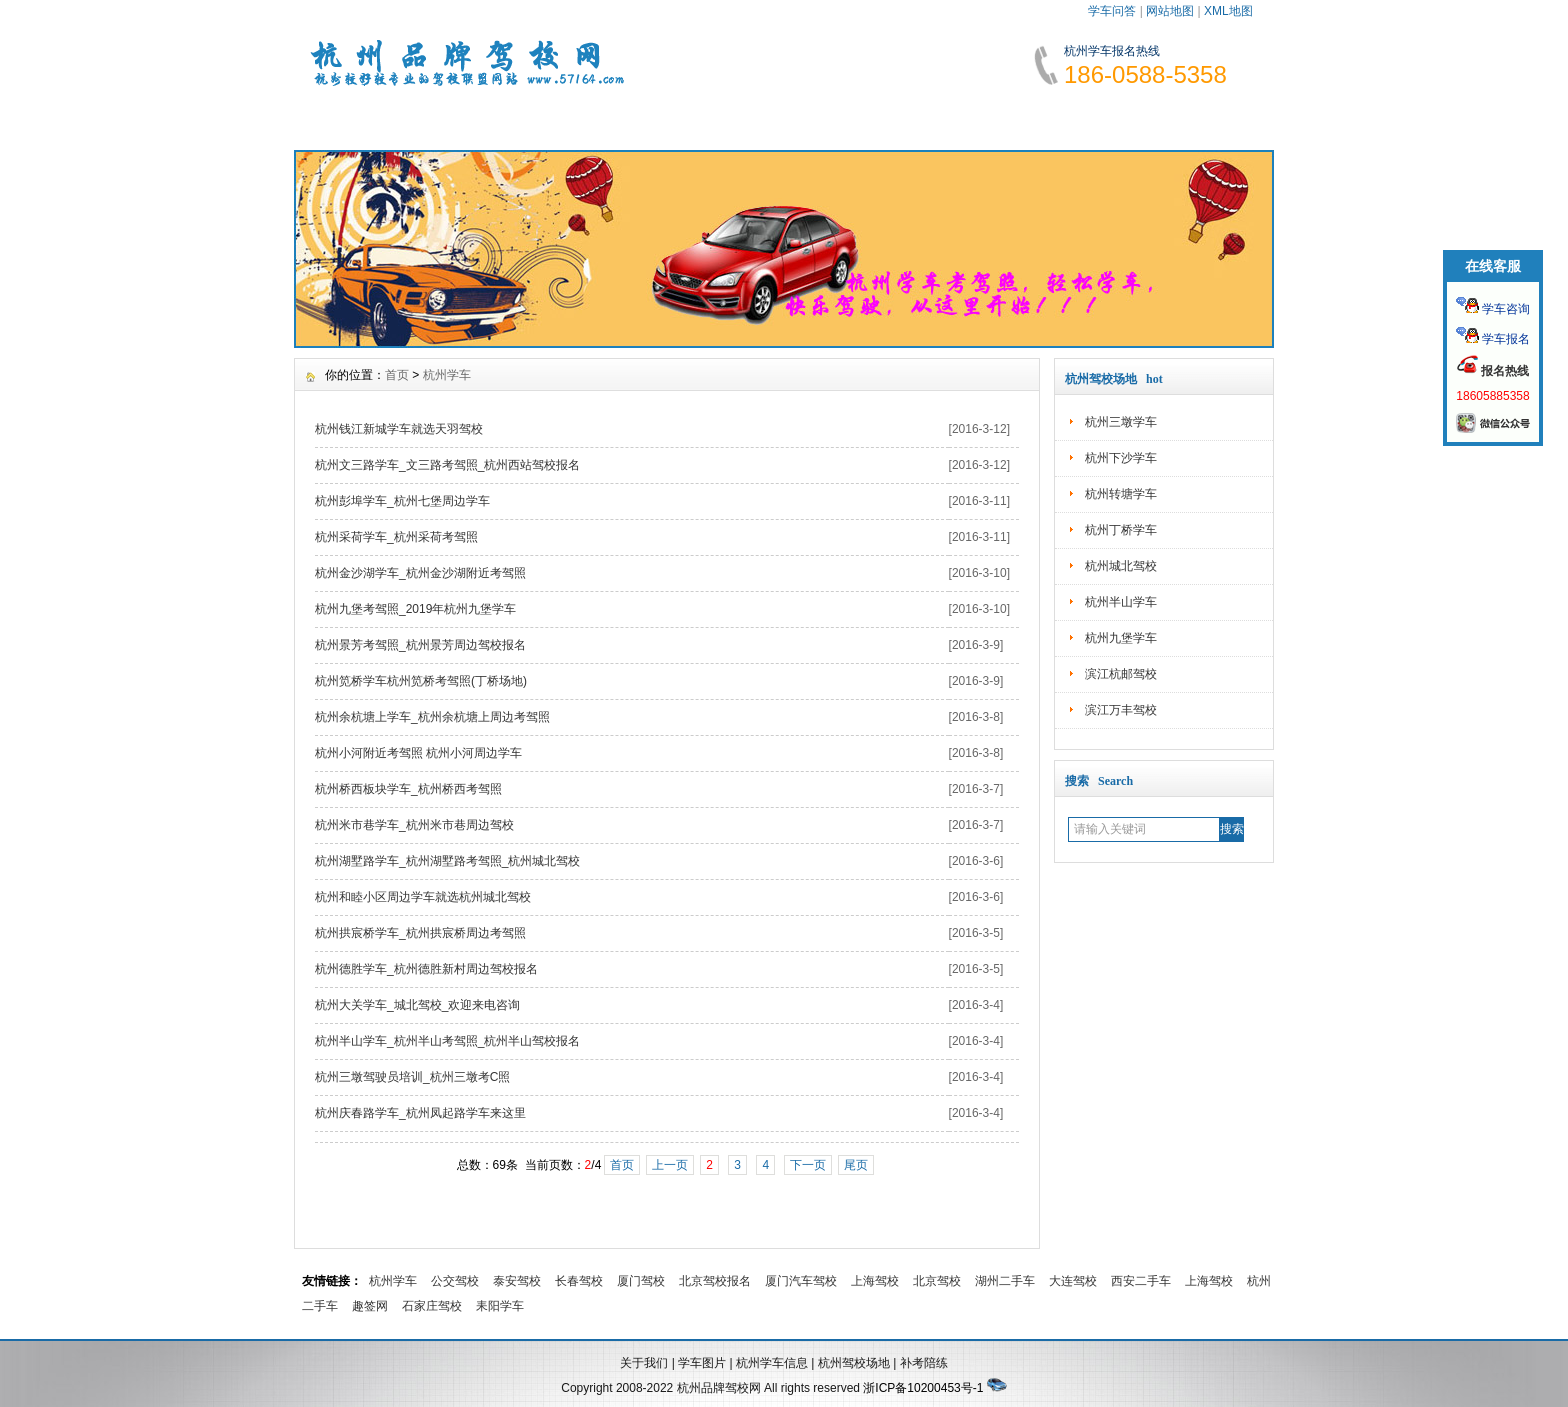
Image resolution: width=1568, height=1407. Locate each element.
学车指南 (839, 120)
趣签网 (370, 1306)
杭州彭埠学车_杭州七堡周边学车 (402, 501)
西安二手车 (1141, 1281)
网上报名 (1081, 120)
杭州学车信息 (772, 1363)
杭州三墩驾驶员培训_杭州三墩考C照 (412, 1077)
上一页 (670, 1165)
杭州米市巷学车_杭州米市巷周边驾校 (414, 825)
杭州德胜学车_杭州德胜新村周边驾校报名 (426, 969)
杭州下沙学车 (1121, 458)
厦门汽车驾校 (801, 1281)
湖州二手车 (1005, 1281)
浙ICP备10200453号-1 (923, 1388)
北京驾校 (937, 1281)
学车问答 (1112, 11)
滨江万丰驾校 (1121, 710)
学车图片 (702, 1363)
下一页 (808, 1165)
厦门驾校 (641, 1281)
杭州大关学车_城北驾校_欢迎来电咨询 (417, 1005)
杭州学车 (447, 375)
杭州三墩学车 (1121, 422)
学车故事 (960, 120)
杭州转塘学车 (1121, 494)
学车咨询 (1504, 309)
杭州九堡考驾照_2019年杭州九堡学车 (415, 609)
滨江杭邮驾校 (1121, 674)
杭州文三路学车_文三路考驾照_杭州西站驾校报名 (447, 465)
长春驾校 (579, 1281)
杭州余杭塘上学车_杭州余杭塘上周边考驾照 (432, 717)
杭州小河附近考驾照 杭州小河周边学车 (418, 753)
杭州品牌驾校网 (719, 1388)
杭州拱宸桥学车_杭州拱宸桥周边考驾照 (420, 933)
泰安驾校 (517, 1281)
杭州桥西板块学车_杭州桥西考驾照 (408, 789)
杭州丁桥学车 (1121, 530)
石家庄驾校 (432, 1306)
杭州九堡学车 (1121, 638)
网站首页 (355, 120)
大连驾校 (1073, 1281)
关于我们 (644, 1363)
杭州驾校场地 (854, 1363)
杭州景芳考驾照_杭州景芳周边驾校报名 (420, 645)
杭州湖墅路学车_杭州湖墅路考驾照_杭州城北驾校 (447, 861)
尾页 (856, 1165)
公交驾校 (455, 1281)
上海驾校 (875, 1281)
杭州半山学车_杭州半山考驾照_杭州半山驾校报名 (447, 1041)
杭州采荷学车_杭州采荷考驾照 (396, 537)
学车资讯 (476, 120)
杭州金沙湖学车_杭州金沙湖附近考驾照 (420, 573)
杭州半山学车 (1121, 602)
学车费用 (718, 120)
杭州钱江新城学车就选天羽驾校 (399, 429)
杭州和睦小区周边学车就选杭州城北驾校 (423, 897)
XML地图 (1228, 11)
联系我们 (1202, 120)
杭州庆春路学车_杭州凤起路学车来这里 (420, 1113)
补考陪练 (924, 1363)
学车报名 (1504, 339)
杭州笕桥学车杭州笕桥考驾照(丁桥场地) (421, 681)
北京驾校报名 (715, 1281)
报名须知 (597, 120)
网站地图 (1170, 11)
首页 (397, 375)
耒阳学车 (500, 1306)
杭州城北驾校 (1121, 566)
